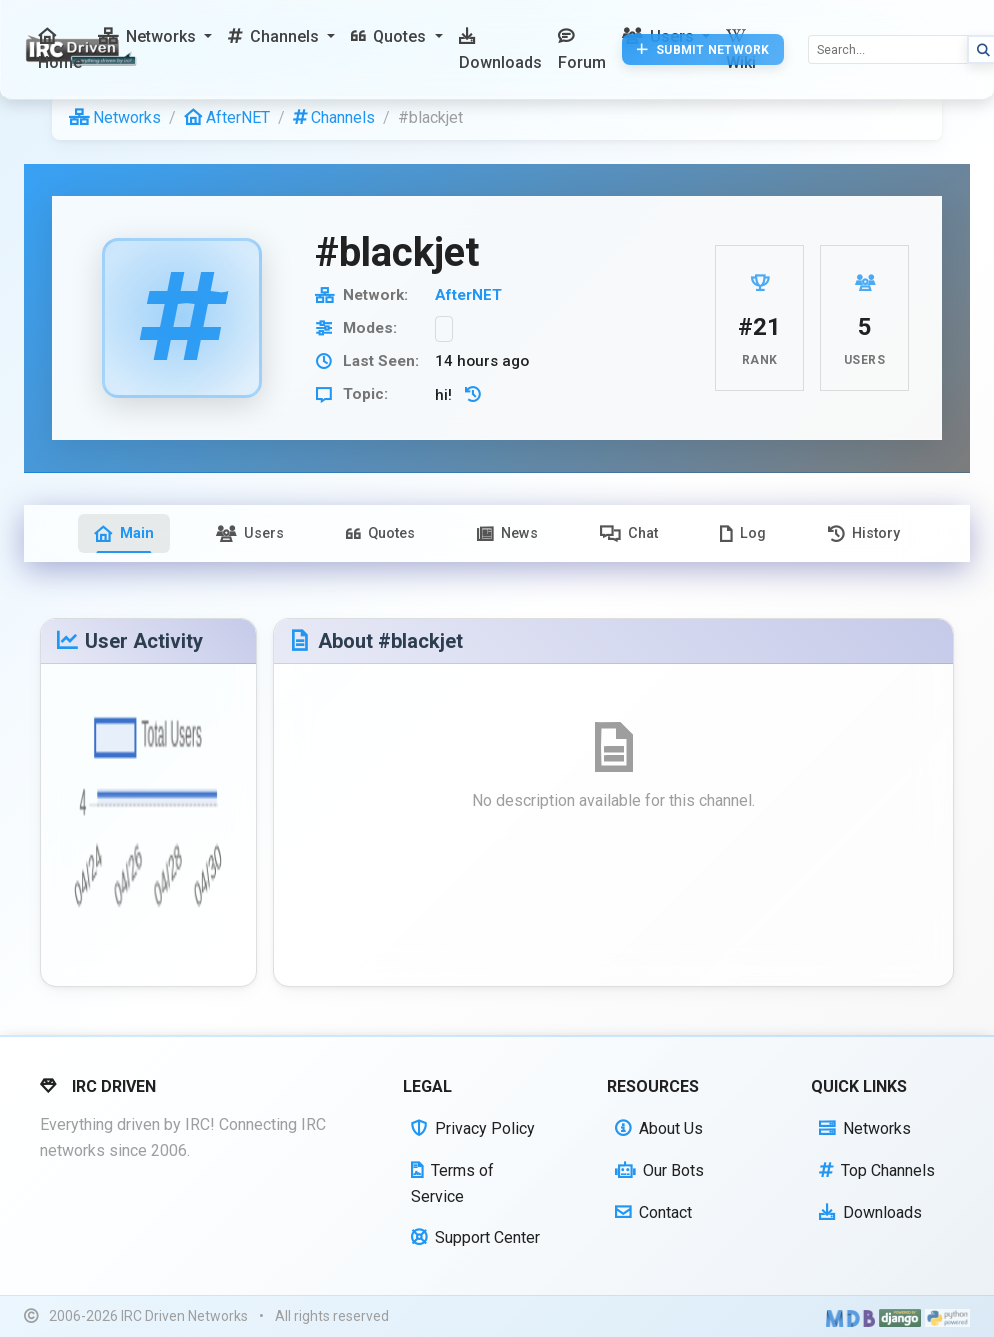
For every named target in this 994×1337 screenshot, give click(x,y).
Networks (115, 117)
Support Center (475, 1237)
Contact (653, 1212)
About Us (659, 1128)
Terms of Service (452, 1183)
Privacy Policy (473, 1128)
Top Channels (877, 1170)
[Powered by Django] (900, 1317)
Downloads (870, 1212)
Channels (334, 117)
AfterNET (227, 117)
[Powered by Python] (947, 1317)
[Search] (888, 49)
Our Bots (659, 1170)
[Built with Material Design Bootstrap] (850, 1317)
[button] (155, 37)
